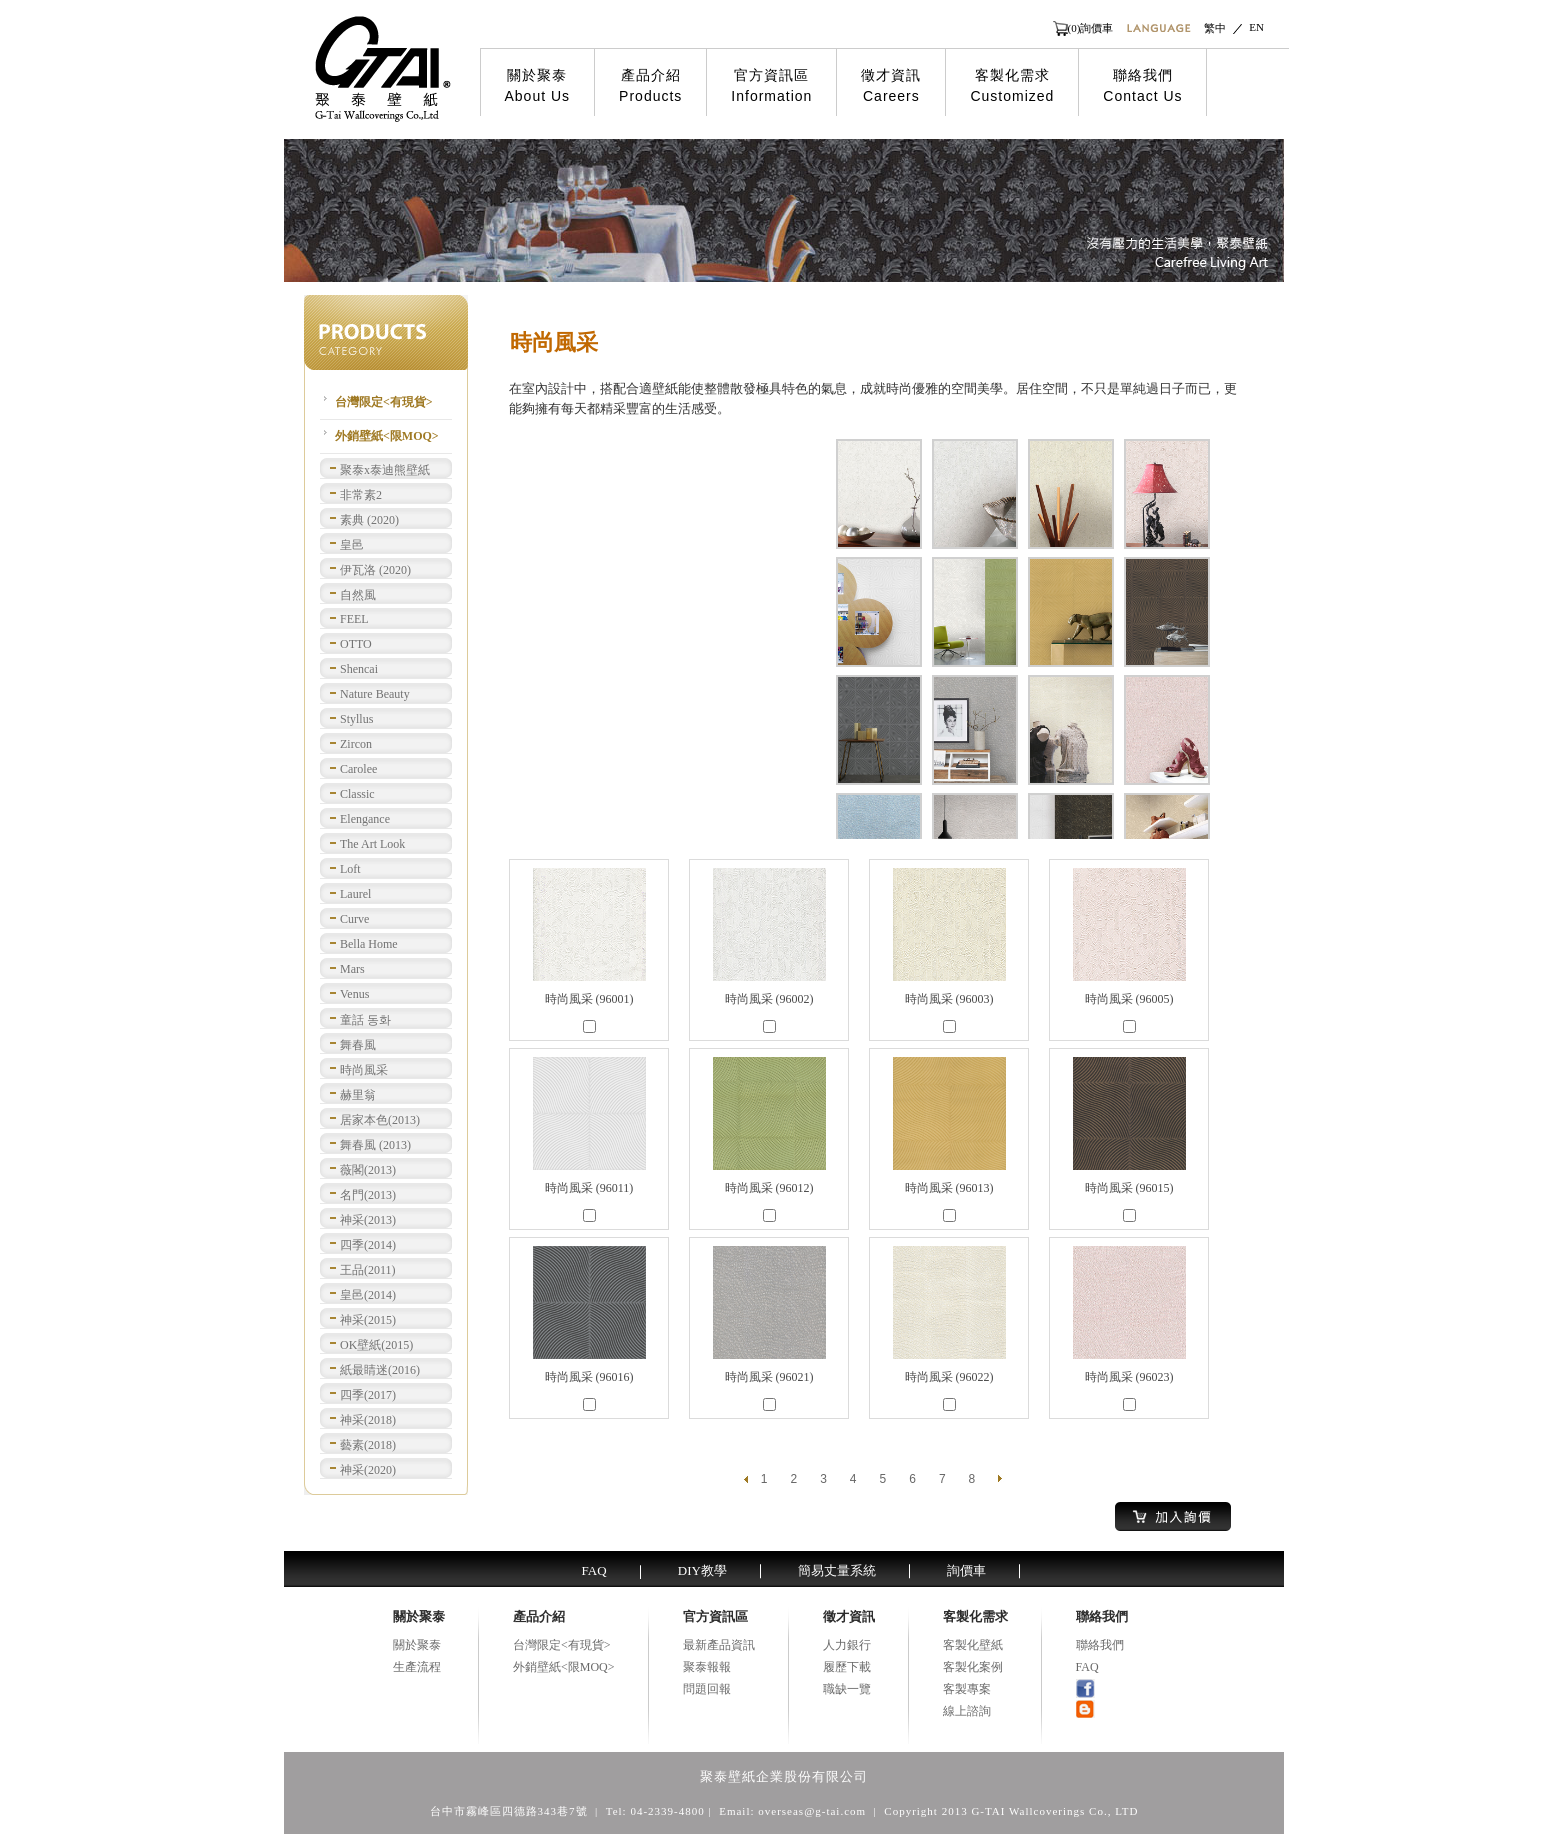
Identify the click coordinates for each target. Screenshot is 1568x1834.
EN (1256, 27)
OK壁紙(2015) (376, 1345)
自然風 (358, 595)
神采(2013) (368, 1220)
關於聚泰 (538, 86)
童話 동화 (365, 1020)
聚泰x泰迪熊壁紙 (385, 470)
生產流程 (417, 1667)
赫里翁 (358, 1095)
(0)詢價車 (1091, 28)
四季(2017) (368, 1395)
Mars (352, 969)
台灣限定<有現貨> (384, 402)
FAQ (594, 1570)
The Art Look (372, 844)
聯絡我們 (1142, 86)
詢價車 (966, 1570)
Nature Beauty (375, 694)
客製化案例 (973, 1667)
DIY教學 (702, 1570)
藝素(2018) (368, 1445)
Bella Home (369, 944)
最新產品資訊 (719, 1645)
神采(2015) (368, 1320)
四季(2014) (368, 1245)
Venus (354, 994)
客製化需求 (1012, 86)
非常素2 (361, 495)
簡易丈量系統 (837, 1570)
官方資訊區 (771, 86)
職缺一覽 (847, 1689)
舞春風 (358, 1045)
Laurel (355, 894)
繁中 (1215, 28)
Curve (354, 919)
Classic (357, 794)
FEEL (354, 619)
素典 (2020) (369, 520)
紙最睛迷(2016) (380, 1370)
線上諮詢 (967, 1711)
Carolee (358, 769)
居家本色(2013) (380, 1120)
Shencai (359, 669)
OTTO (356, 644)
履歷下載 (847, 1667)
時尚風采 (364, 1070)
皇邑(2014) (368, 1295)
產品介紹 (650, 86)
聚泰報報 (707, 1667)
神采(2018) (368, 1420)
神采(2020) (368, 1470)
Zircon (356, 744)
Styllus (356, 719)
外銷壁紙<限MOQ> (387, 436)
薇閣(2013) (368, 1170)
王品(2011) (368, 1270)
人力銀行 (847, 1645)
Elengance (365, 819)
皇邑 (352, 545)
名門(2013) (368, 1195)
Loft (350, 869)
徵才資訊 (891, 86)
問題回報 (707, 1689)
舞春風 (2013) (375, 1145)
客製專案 (967, 1689)
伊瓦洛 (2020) (375, 570)
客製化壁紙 (973, 1645)
